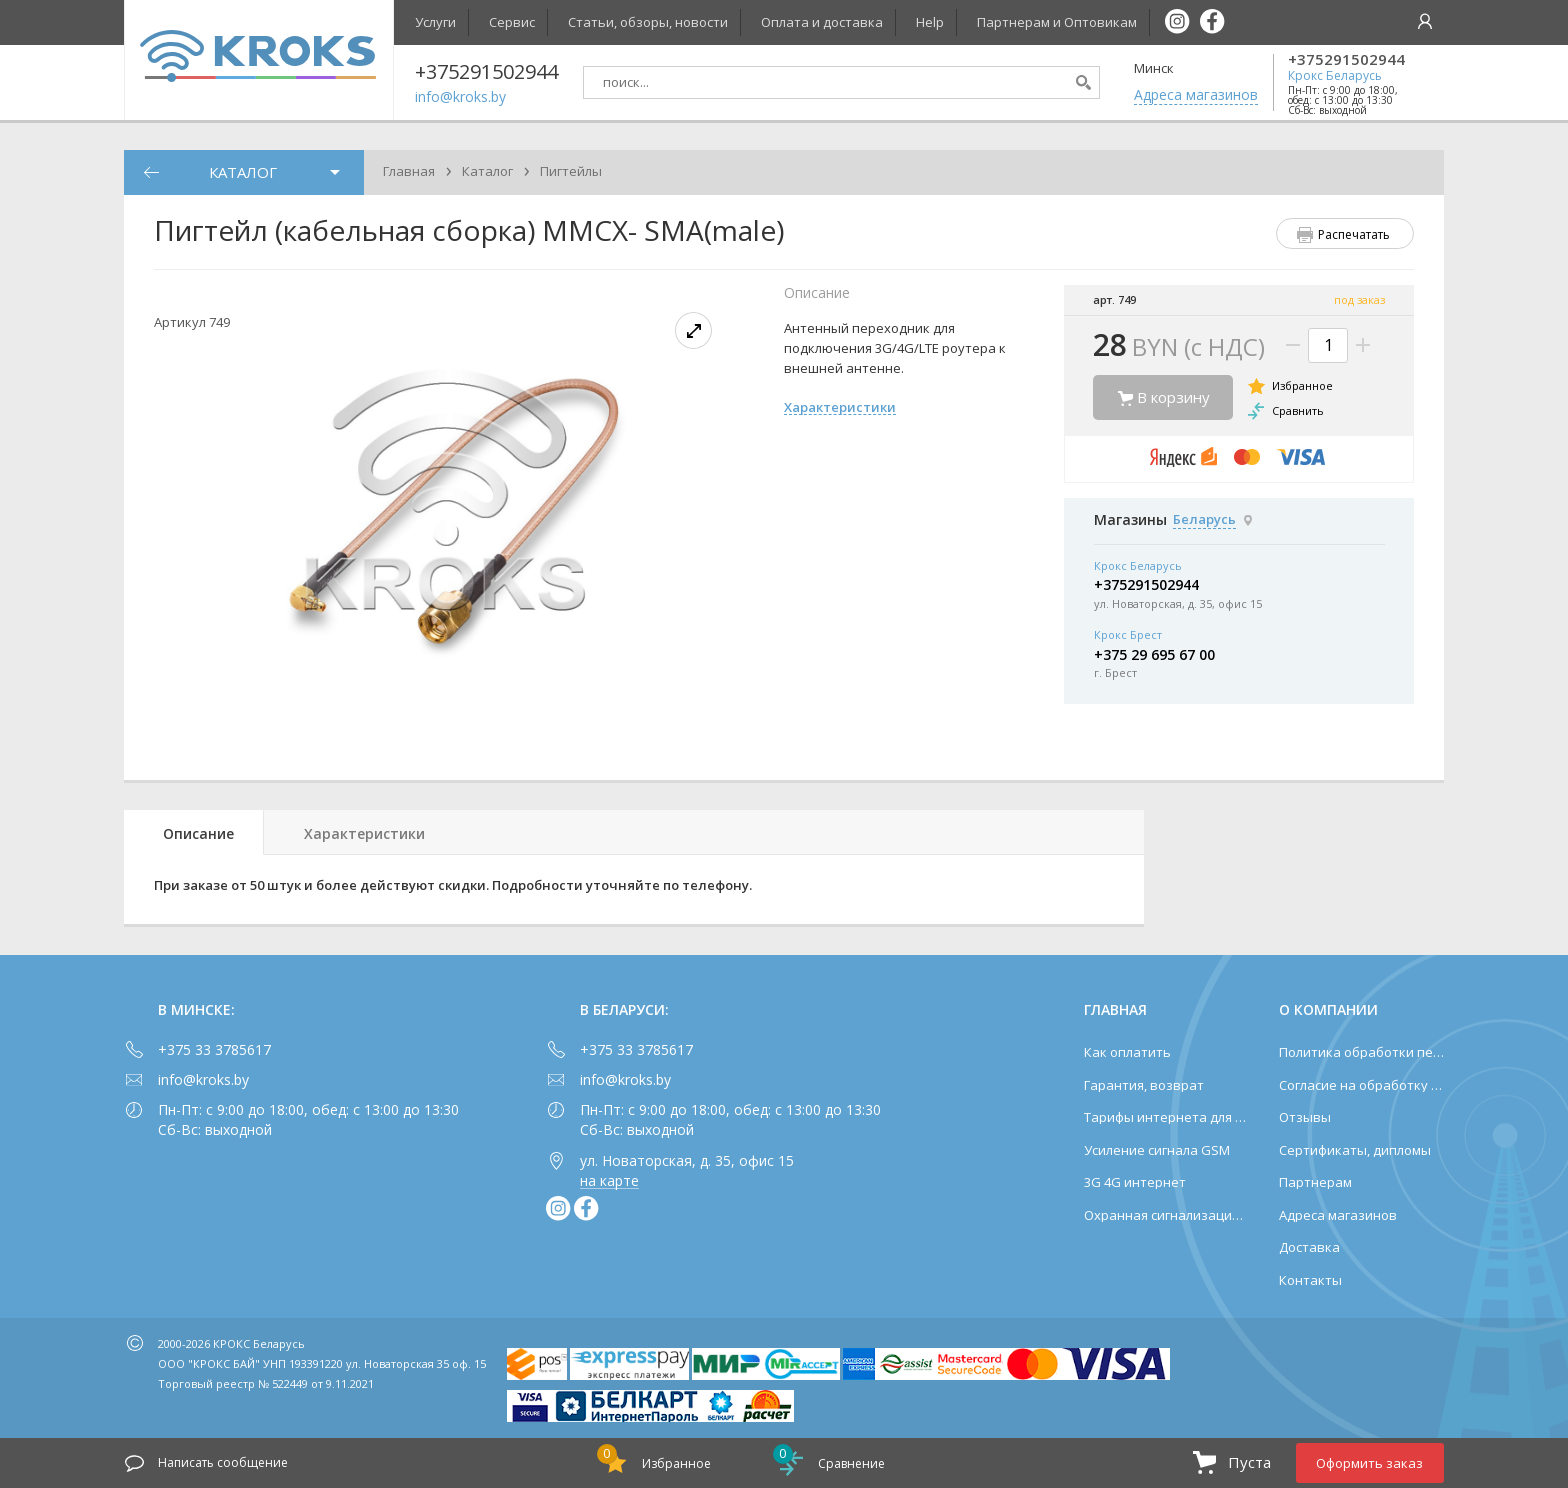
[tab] (194, 832)
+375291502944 (1346, 59)
